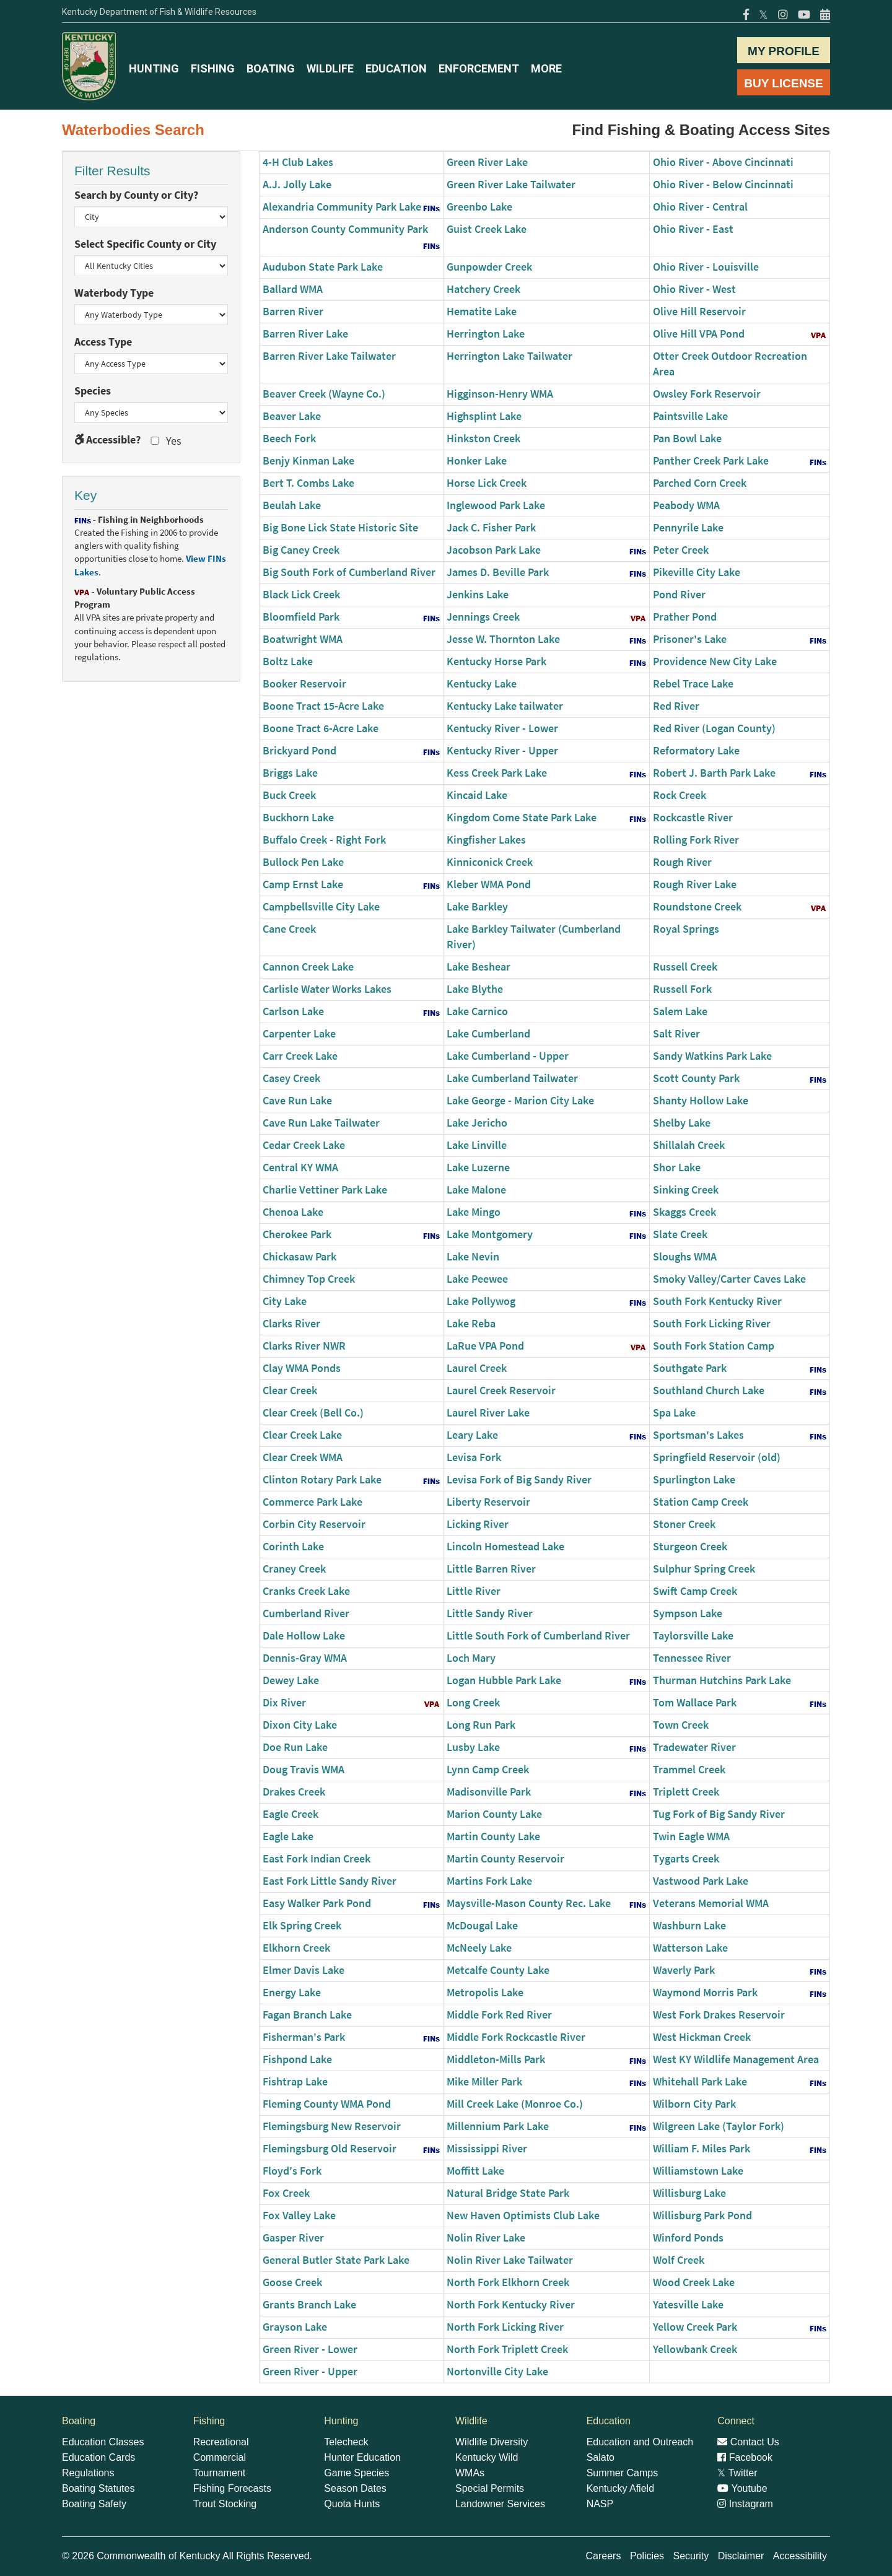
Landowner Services (500, 2504)
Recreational (221, 2442)
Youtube (742, 2488)
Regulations (88, 2473)
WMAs (469, 2473)
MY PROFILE (784, 51)
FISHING (213, 68)
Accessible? (107, 440)
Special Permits (489, 2488)
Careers (603, 2556)
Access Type (103, 342)
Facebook (744, 2457)
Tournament (219, 2473)
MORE (546, 68)
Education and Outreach (640, 2442)
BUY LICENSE (783, 83)
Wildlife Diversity (491, 2442)
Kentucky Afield (620, 2488)
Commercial (219, 2457)
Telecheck (346, 2442)
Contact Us (748, 2442)
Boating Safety (94, 2504)
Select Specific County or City (145, 244)
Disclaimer (741, 2556)
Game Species (356, 2473)
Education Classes (103, 2442)
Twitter (737, 2473)
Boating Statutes (98, 2488)
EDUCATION (396, 68)
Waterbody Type (114, 293)
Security (691, 2556)
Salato (600, 2457)
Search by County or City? (136, 195)
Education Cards (98, 2457)
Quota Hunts (352, 2504)
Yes (165, 441)
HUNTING (154, 68)
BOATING (271, 68)
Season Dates (355, 2488)
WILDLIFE (330, 68)
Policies (647, 2556)
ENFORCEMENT (479, 68)
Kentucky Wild (486, 2457)
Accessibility (800, 2556)
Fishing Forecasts (232, 2488)
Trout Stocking (225, 2504)
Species (92, 391)
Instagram (745, 2504)
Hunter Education (362, 2457)
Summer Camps (622, 2473)
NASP (600, 2504)
